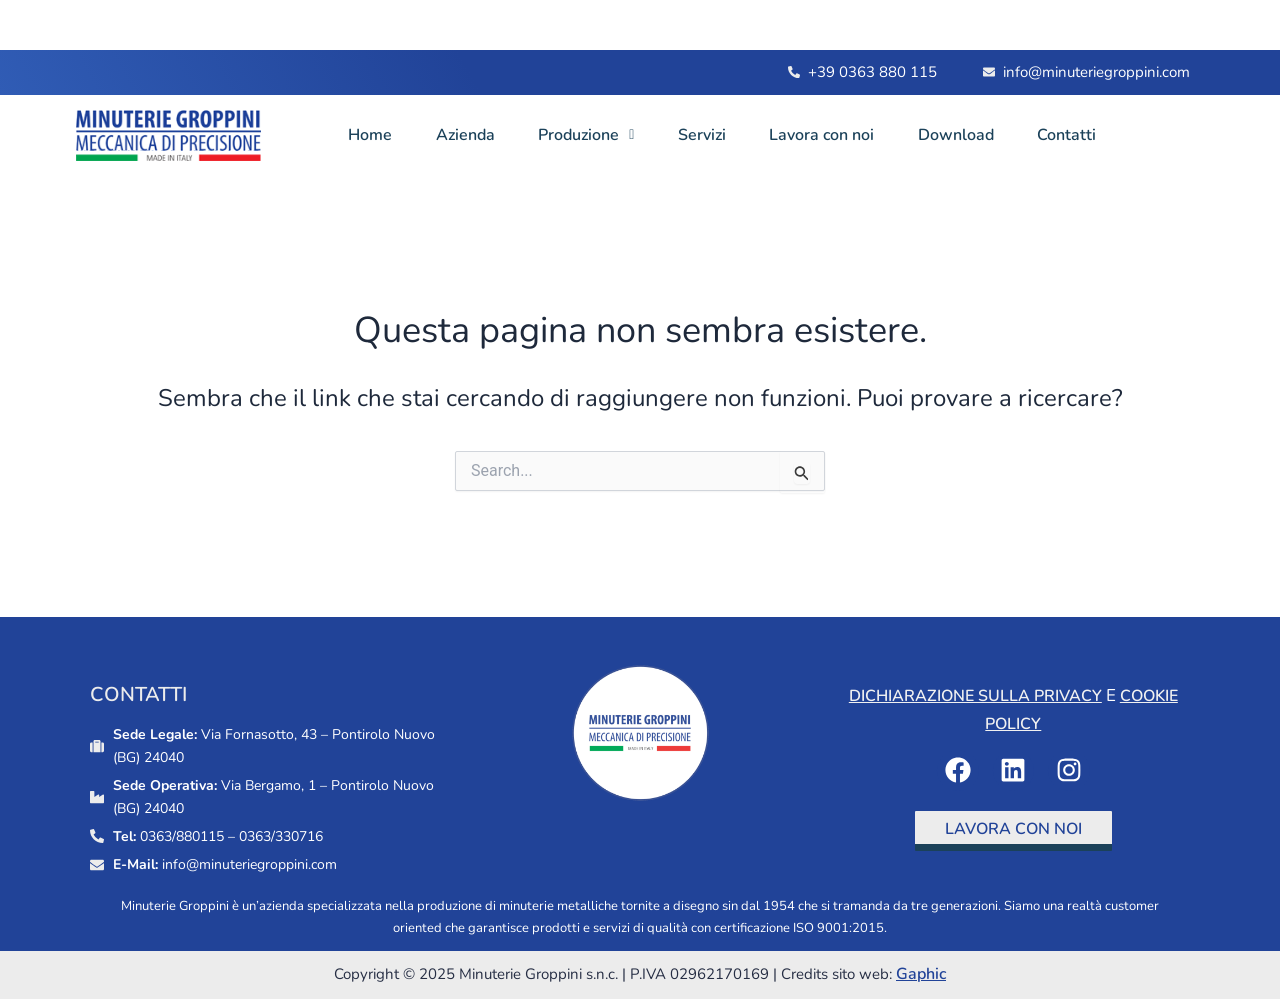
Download (981, 135)
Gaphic (921, 974)
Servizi (718, 135)
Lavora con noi (842, 135)
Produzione (597, 135)
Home (372, 135)
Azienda (471, 135)
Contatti (1096, 135)
